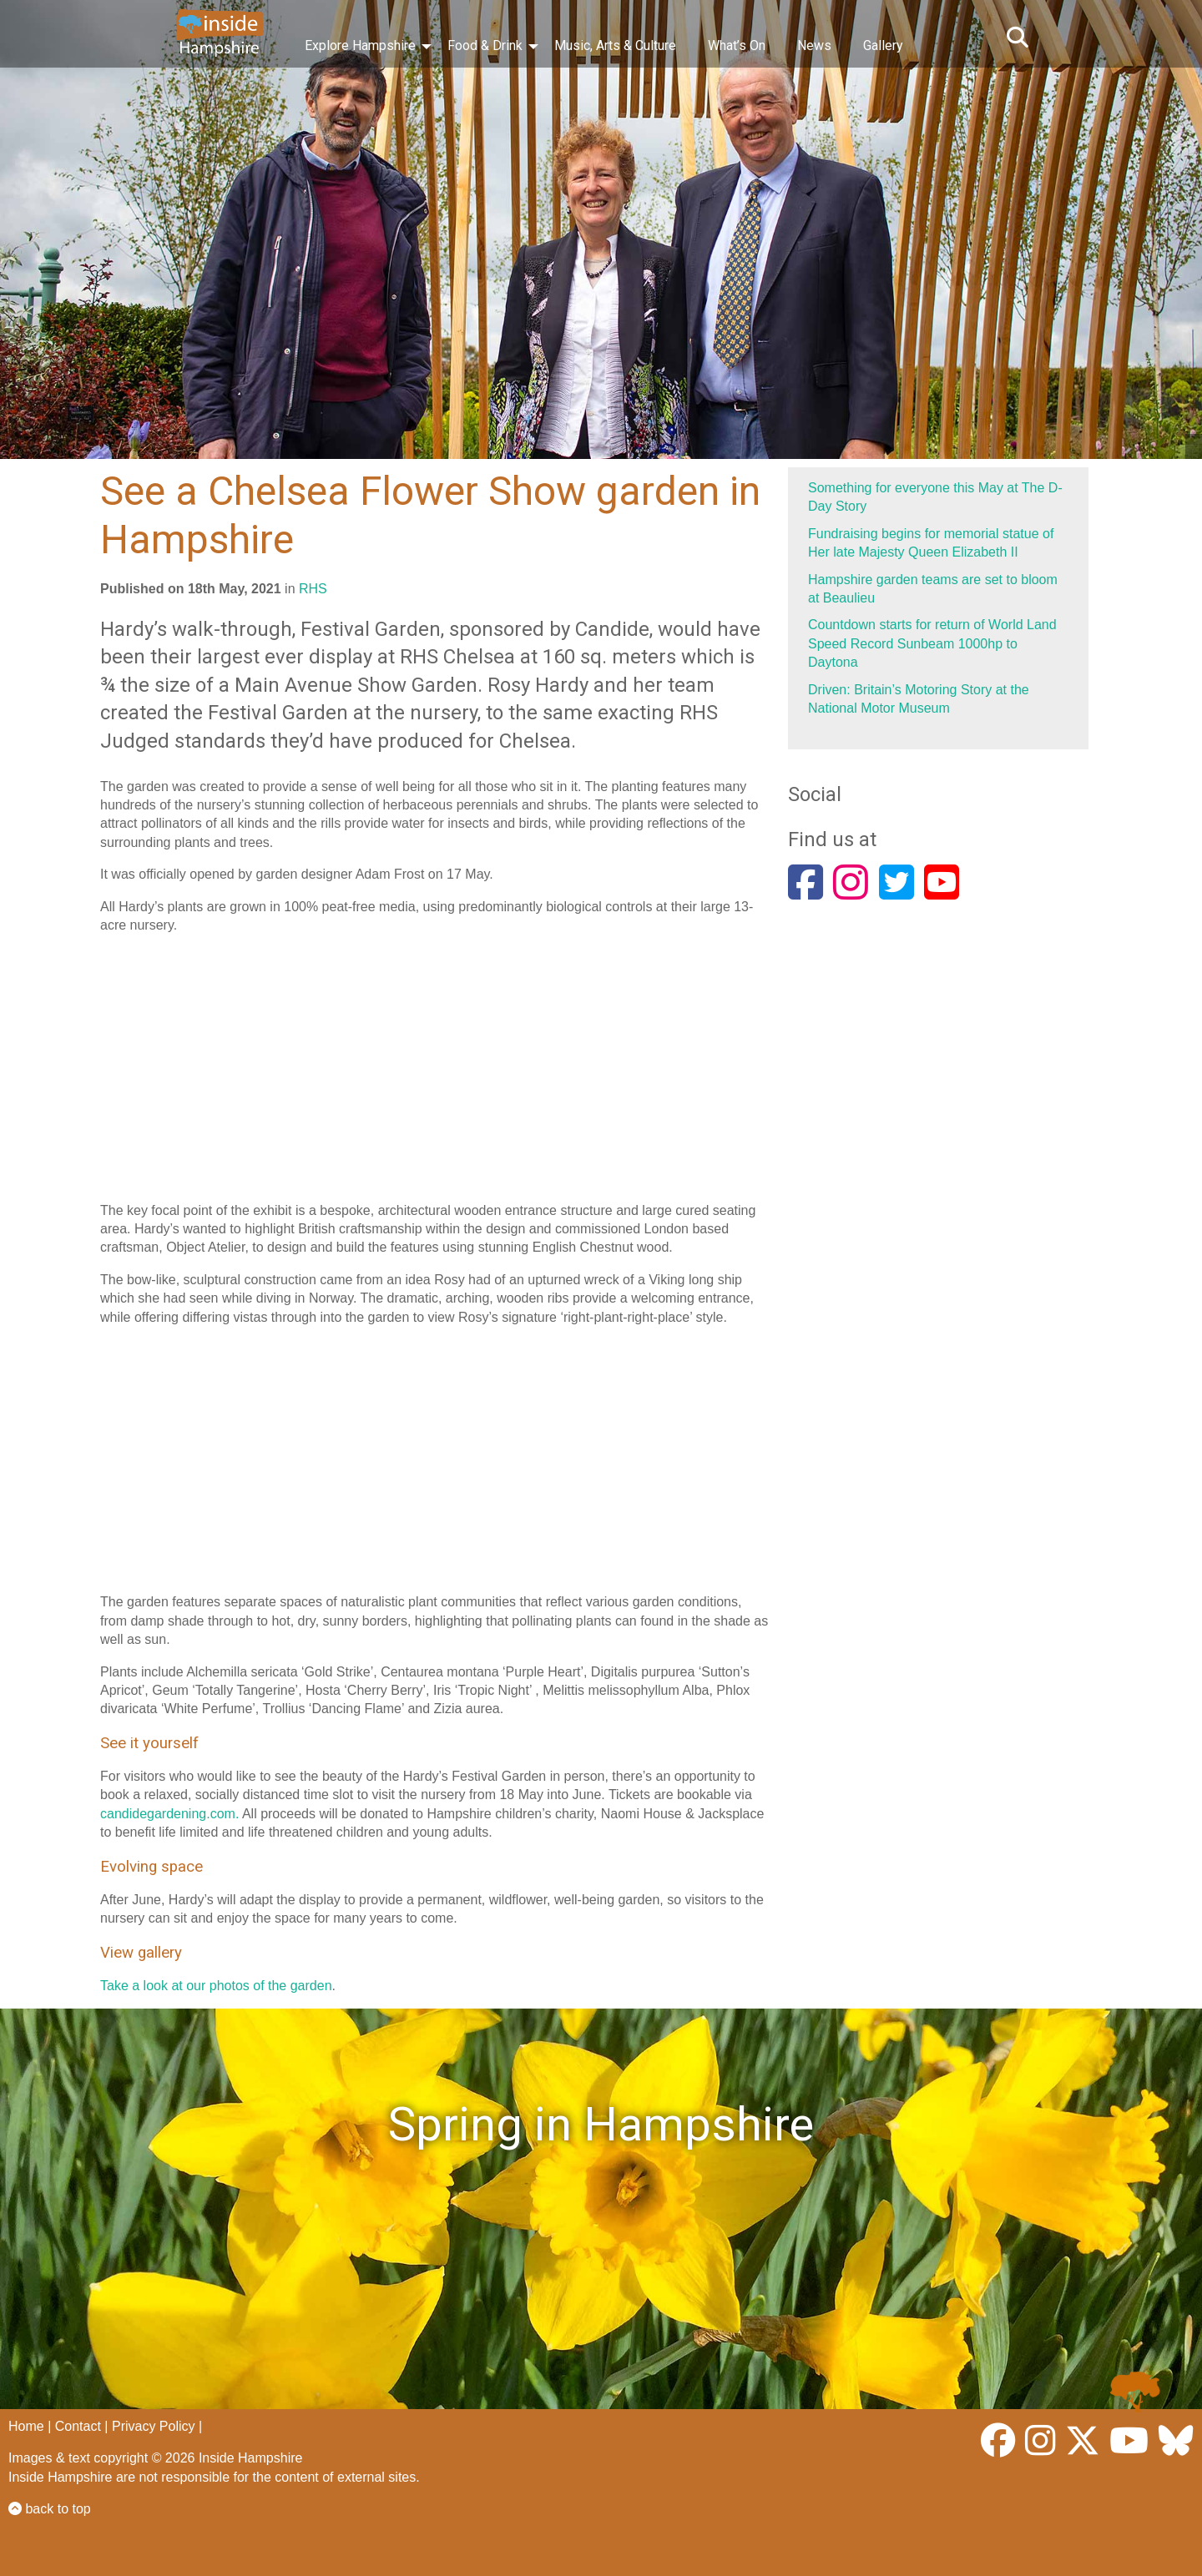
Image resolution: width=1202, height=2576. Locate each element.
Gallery (883, 45)
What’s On (736, 45)
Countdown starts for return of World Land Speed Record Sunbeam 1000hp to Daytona (932, 643)
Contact (78, 2426)
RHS (313, 589)
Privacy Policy (153, 2426)
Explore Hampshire (360, 45)
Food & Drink (485, 45)
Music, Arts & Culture (615, 45)
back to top (49, 2509)
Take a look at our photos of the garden (216, 1986)
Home (26, 2426)
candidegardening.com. (169, 1814)
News (814, 45)
